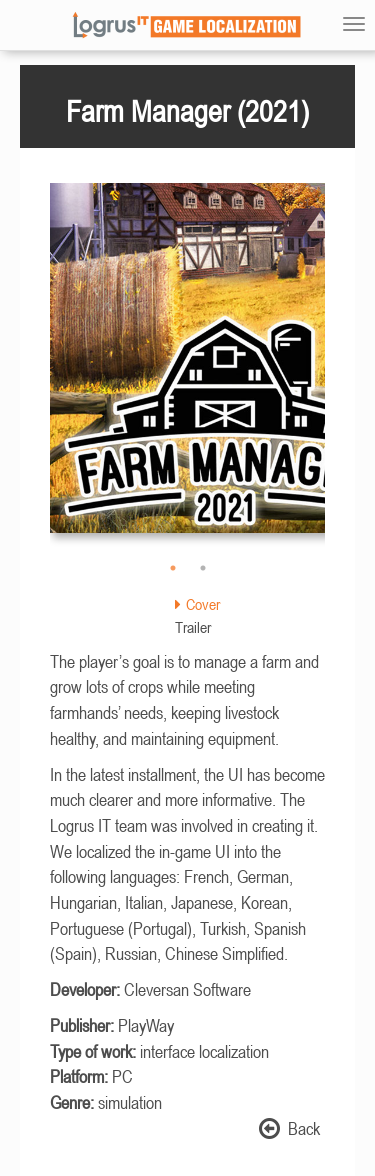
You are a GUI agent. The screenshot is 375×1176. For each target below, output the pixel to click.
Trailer (193, 627)
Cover (197, 604)
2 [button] (203, 568)
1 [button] (173, 568)
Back (289, 1128)
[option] (187, 368)
